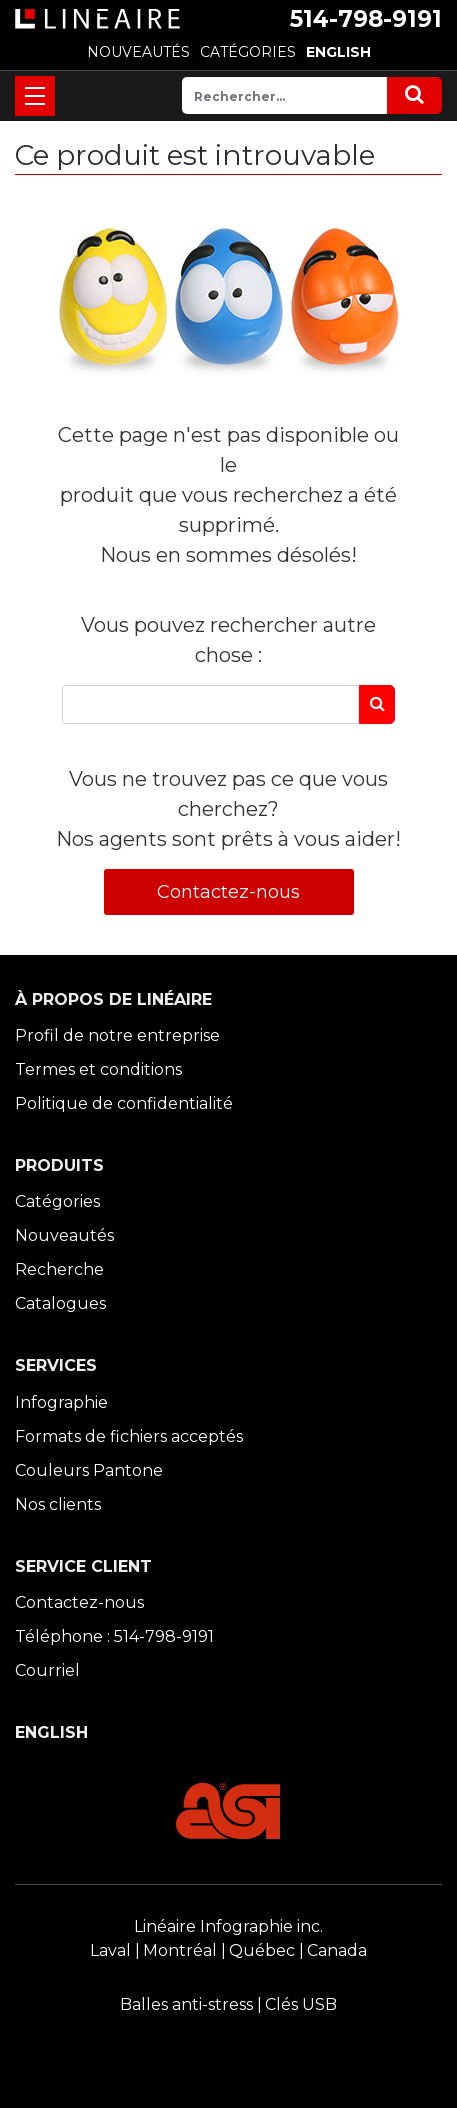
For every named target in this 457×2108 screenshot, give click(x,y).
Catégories (57, 1201)
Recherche (59, 1269)
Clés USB (301, 2004)
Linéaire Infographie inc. (228, 1926)
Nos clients (58, 1504)
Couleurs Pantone (89, 1470)
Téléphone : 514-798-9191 (114, 1636)
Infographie (61, 1402)
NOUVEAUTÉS (138, 52)
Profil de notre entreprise (117, 1035)
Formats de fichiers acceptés (129, 1436)
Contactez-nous (228, 892)
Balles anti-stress (186, 2004)
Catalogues (60, 1303)
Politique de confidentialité (124, 1103)
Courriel (47, 1670)
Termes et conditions (98, 1069)
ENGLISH (338, 52)
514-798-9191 (366, 19)
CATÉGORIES (248, 52)
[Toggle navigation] (35, 96)
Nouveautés (64, 1235)
